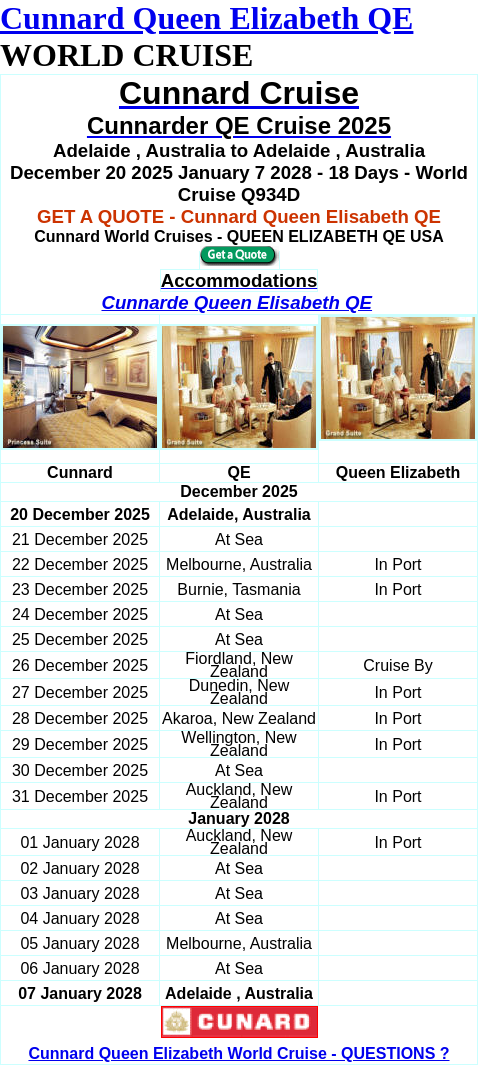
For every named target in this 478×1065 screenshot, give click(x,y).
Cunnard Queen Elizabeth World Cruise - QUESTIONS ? (238, 1053)
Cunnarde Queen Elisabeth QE (236, 302)
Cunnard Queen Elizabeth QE (206, 18)
